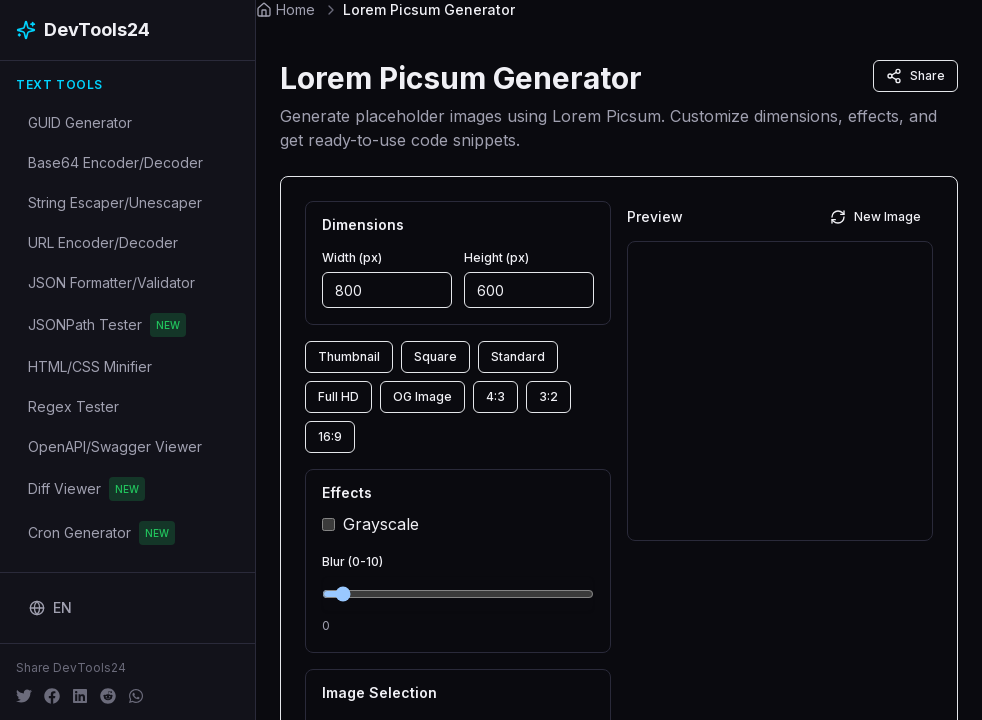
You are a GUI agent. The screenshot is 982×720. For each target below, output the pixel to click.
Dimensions (363, 225)
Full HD (338, 396)
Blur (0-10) (352, 561)
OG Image (422, 396)
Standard (518, 356)
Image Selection (379, 693)
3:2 (548, 396)
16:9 (330, 436)
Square (435, 356)
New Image (875, 217)
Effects (347, 493)
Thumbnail (349, 356)
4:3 (495, 396)
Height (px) (496, 257)
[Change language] (50, 608)
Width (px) (352, 257)
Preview (655, 217)
